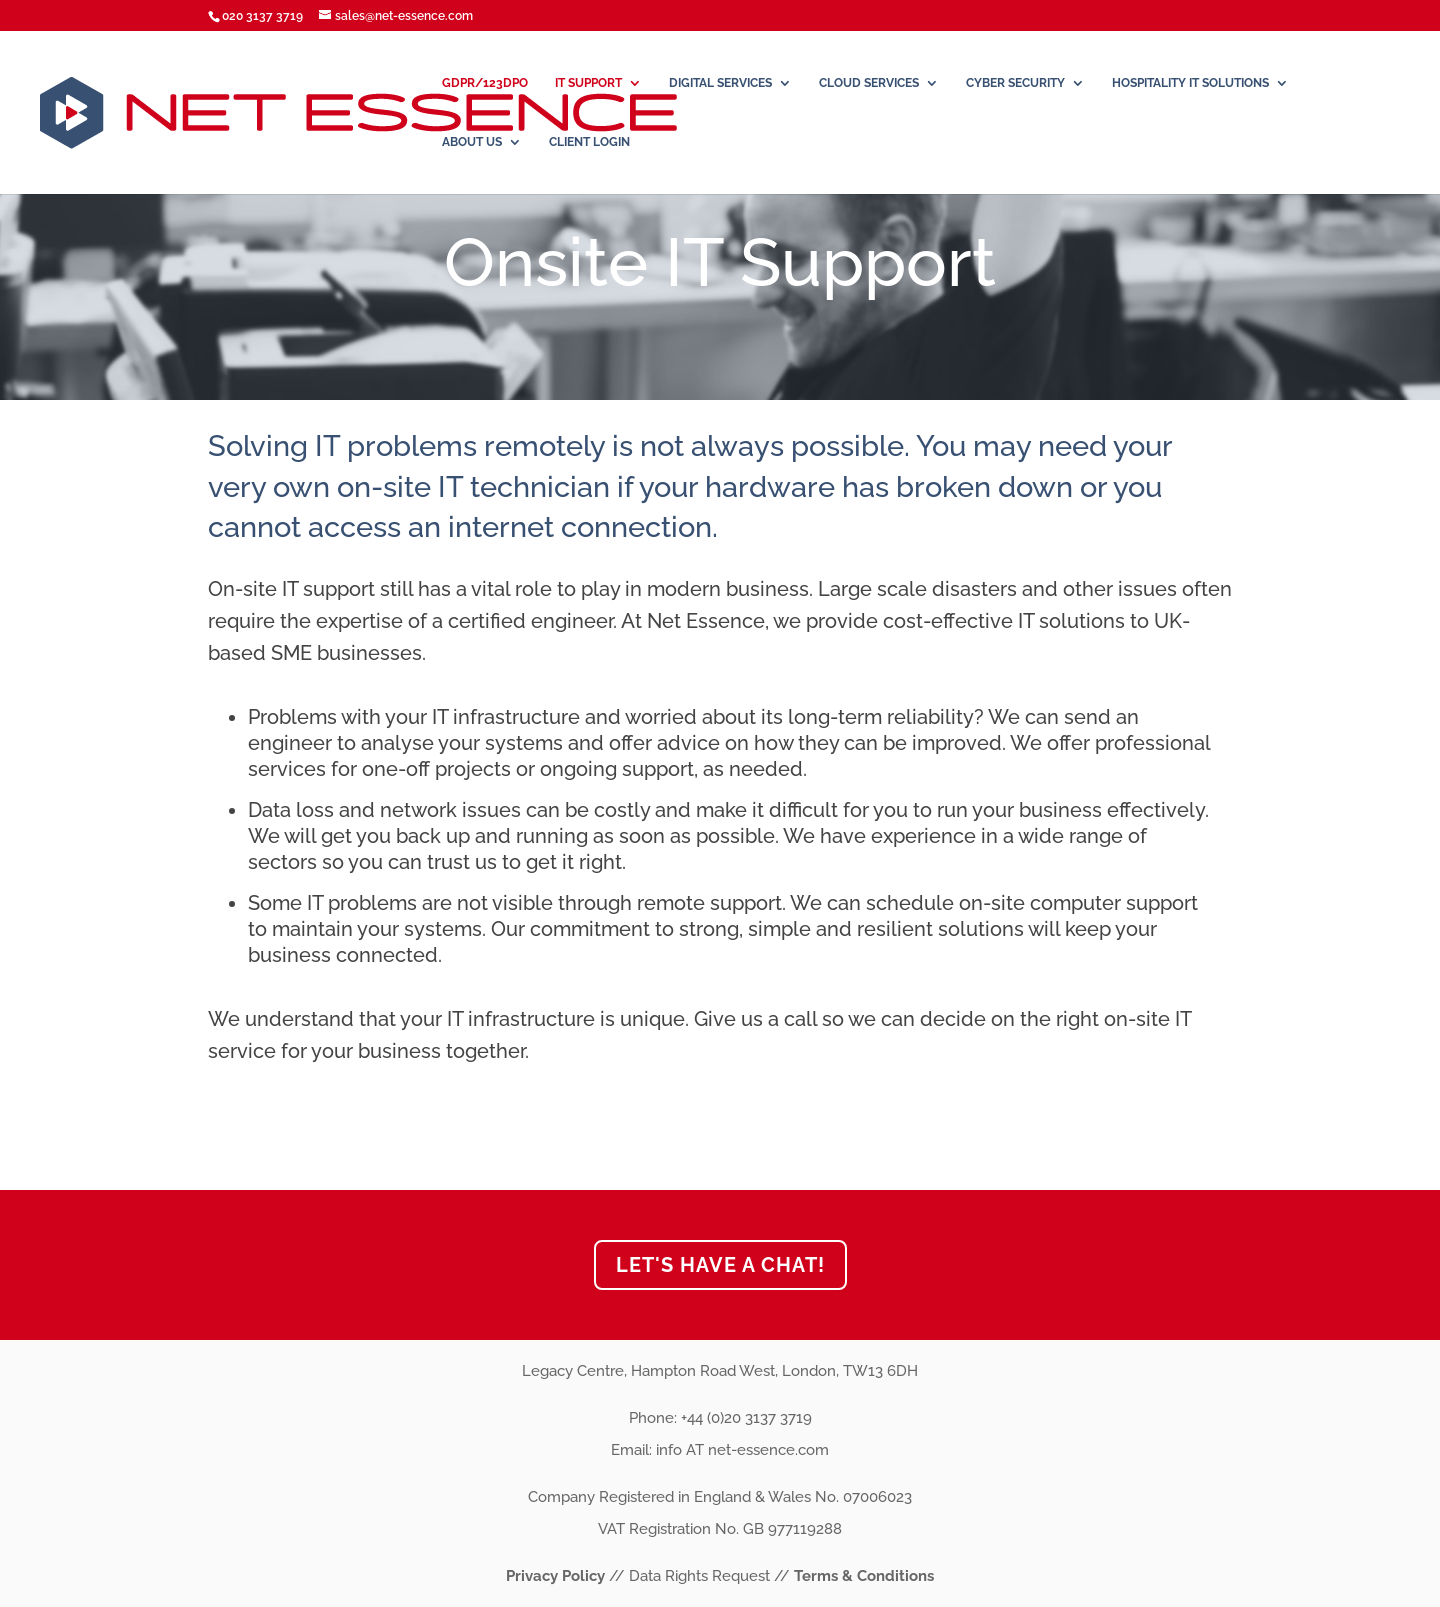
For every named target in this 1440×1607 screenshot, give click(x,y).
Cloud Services (869, 83)
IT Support (588, 83)
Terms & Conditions (864, 1576)
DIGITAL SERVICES (720, 83)
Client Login (589, 142)
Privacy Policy (557, 1576)
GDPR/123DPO (485, 83)
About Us (472, 142)
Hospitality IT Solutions (1190, 83)
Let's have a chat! (720, 1265)
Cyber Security (1015, 83)
